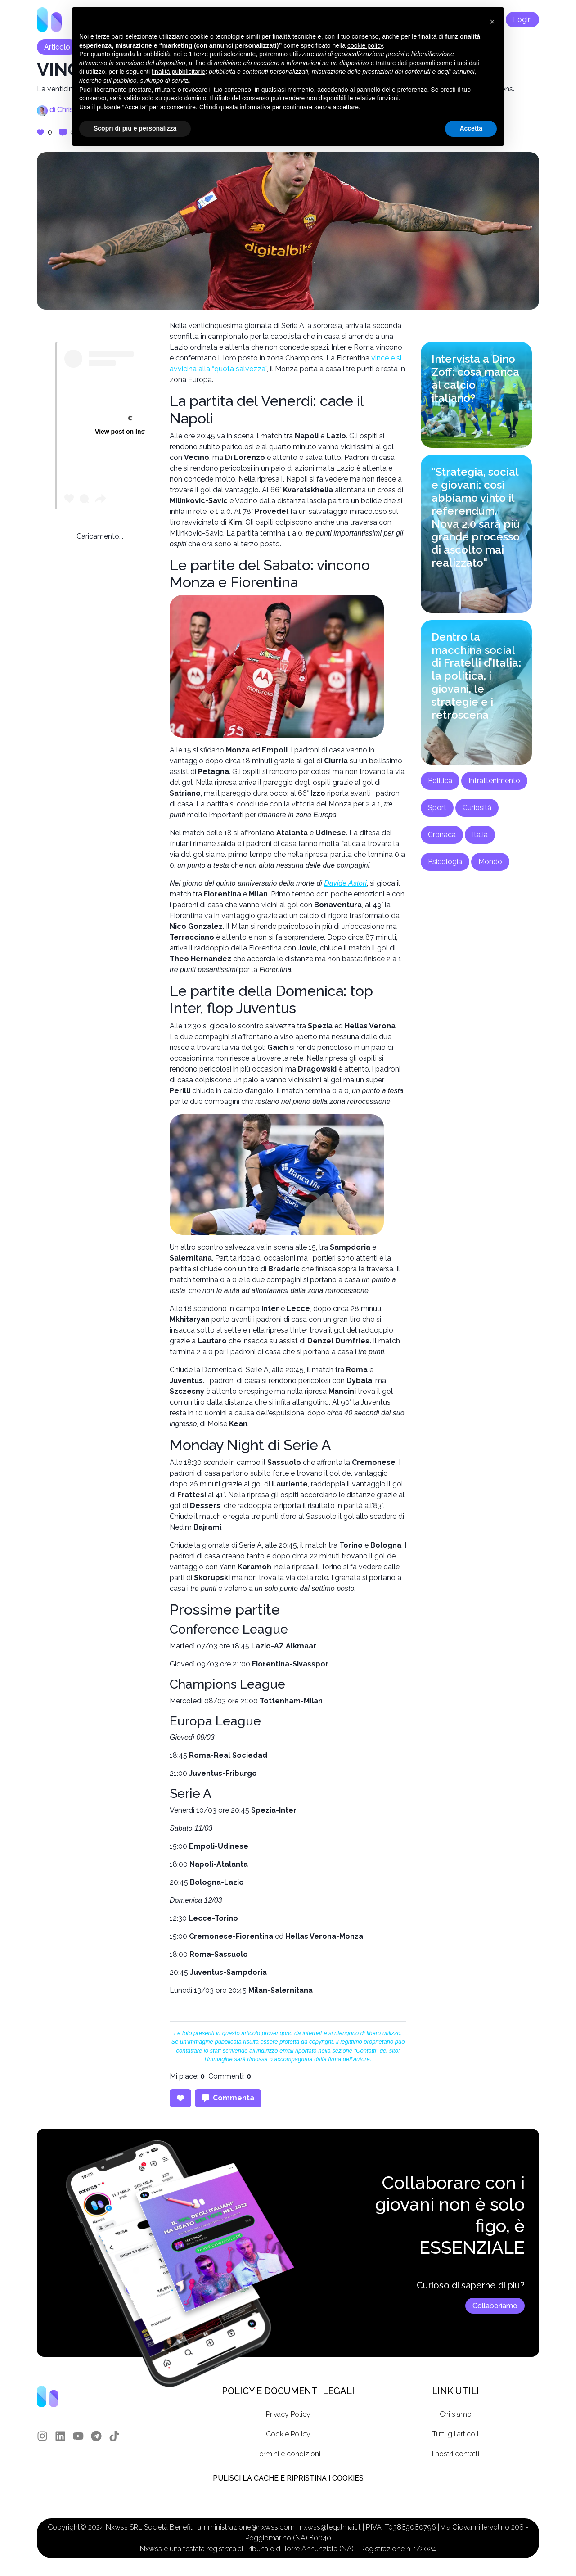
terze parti (208, 54)
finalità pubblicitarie (178, 71)
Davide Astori (345, 883)
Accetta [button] (470, 128)
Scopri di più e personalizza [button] (135, 128)
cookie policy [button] (365, 45)
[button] (492, 21)
